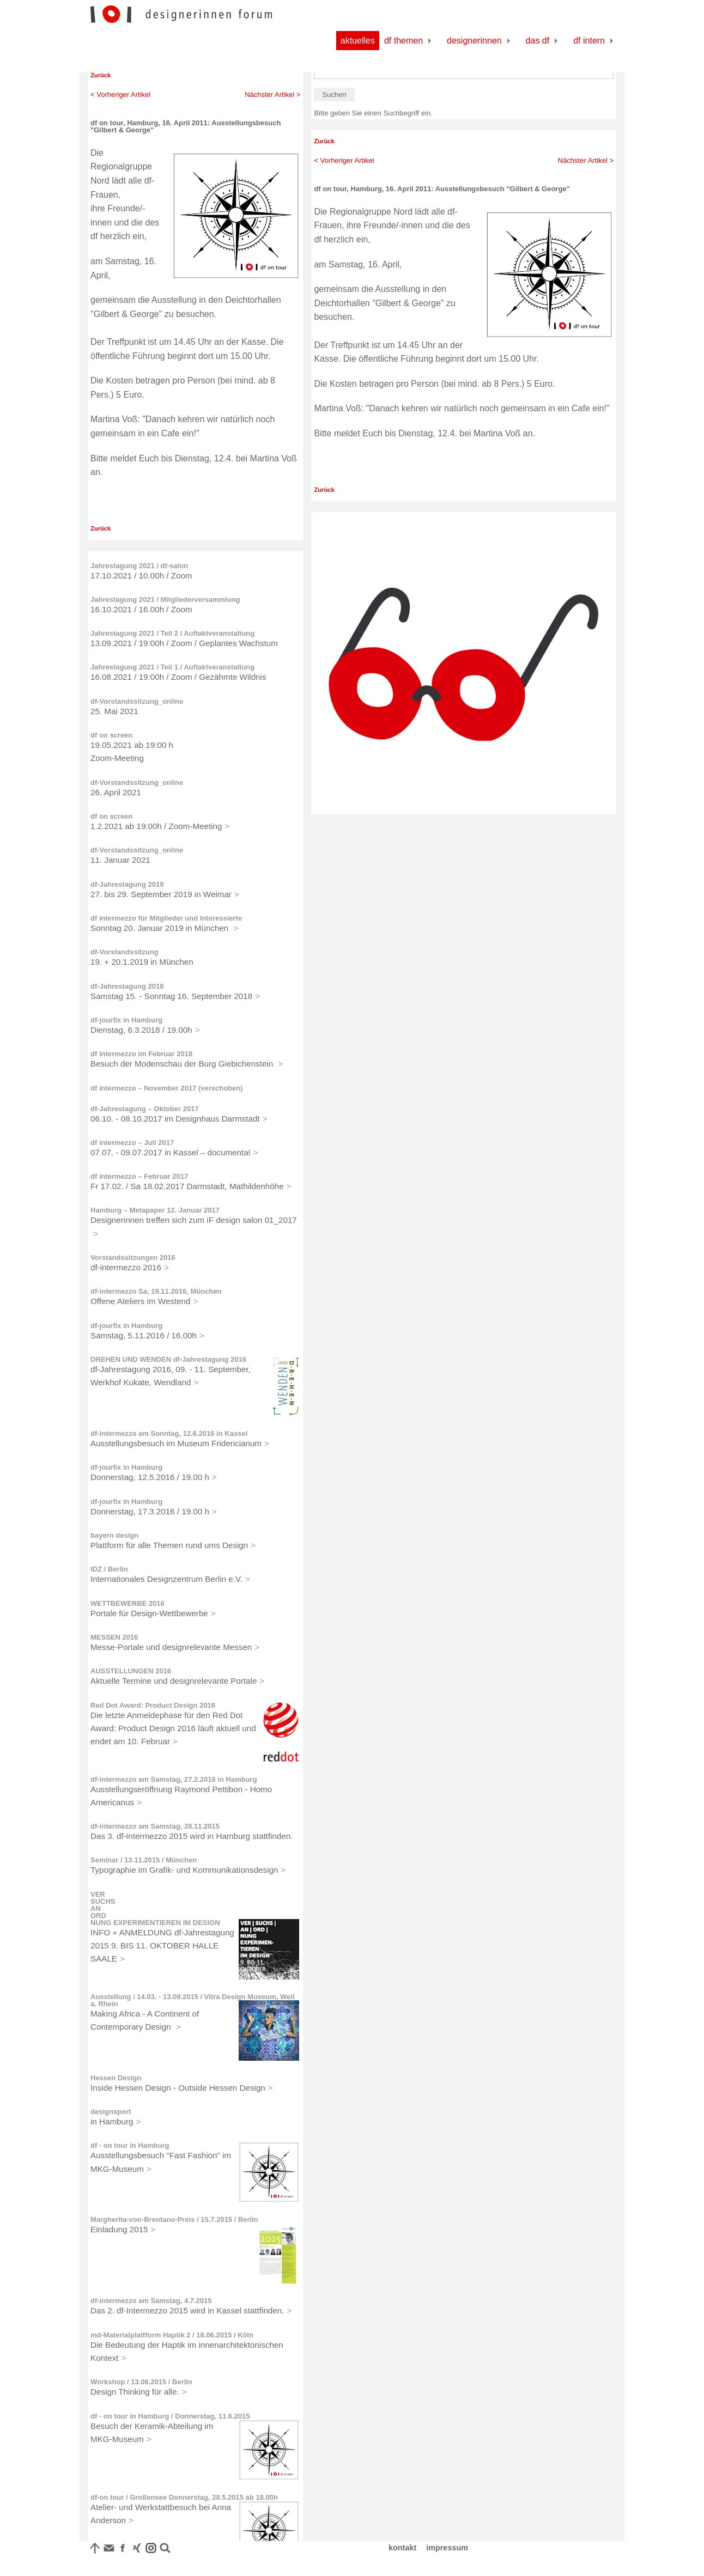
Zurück (100, 75)
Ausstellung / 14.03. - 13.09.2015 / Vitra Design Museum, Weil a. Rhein (192, 2000)
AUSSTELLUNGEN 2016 (130, 1671)
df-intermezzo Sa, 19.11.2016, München (156, 1291)
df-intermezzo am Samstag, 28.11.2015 (155, 1826)
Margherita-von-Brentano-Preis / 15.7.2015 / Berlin (174, 2219)
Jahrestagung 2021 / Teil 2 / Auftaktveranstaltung (172, 633)
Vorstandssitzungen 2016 (132, 1257)
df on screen (111, 735)
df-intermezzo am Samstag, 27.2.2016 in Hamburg (173, 1779)
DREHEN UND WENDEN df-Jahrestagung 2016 (168, 1359)
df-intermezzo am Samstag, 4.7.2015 (151, 2301)
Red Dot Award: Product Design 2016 (152, 1705)
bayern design (114, 1535)
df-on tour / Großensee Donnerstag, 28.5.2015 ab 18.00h (184, 2497)
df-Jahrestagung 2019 (126, 884)
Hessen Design (115, 2078)
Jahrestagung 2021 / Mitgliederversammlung (165, 599)
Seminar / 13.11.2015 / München (143, 1860)
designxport (110, 2112)
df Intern (589, 40)
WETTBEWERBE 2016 (127, 1603)
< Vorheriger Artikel (120, 94)
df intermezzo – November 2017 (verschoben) (166, 1088)
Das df (538, 40)
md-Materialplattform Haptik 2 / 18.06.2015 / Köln (171, 2335)
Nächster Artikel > (272, 94)
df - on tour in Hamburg (129, 2145)
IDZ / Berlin (109, 1569)
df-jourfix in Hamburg (126, 1020)
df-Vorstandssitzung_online (136, 701)
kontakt (402, 2547)
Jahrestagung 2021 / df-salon (139, 566)
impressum (447, 2547)
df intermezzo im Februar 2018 (141, 1054)
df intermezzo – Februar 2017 (139, 1176)
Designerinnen (474, 40)
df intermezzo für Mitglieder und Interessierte (166, 918)
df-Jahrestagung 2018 (126, 986)
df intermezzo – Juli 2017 (132, 1142)
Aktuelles (358, 40)
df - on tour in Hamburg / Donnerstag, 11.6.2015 (170, 2416)
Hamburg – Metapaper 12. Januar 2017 (155, 1210)
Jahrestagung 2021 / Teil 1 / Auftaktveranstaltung (172, 667)
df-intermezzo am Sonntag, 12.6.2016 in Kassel (168, 1433)
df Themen (403, 40)
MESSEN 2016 (114, 1637)
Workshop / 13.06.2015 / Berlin (141, 2382)
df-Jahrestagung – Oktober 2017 (144, 1109)
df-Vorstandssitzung (124, 952)
